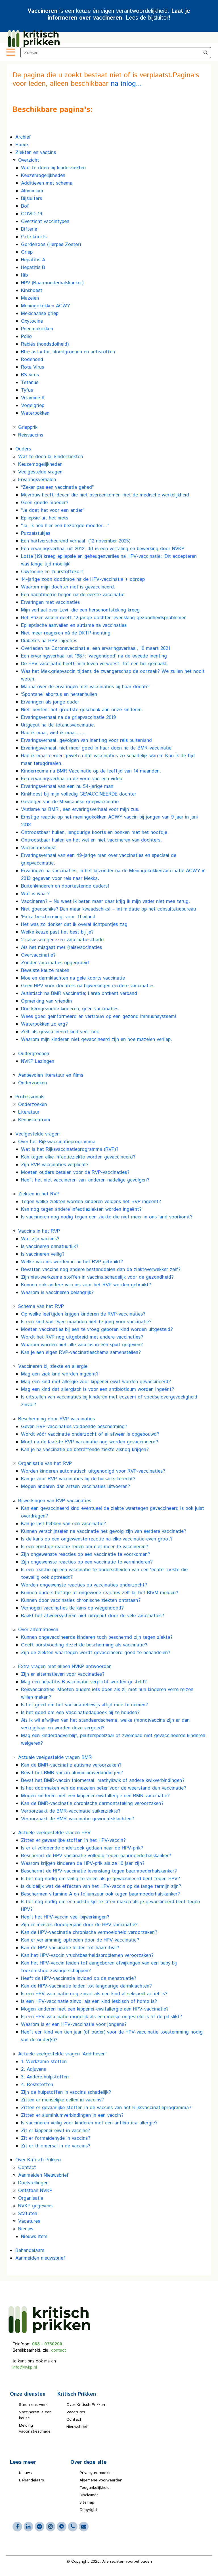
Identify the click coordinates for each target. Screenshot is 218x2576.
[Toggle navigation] (10, 52)
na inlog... (126, 83)
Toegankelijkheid (94, 2488)
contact (58, 2350)
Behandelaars (31, 2480)
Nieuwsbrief (76, 2427)
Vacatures (75, 2412)
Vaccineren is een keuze (35, 2415)
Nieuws (25, 2473)
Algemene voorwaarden (100, 2480)
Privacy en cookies (96, 2473)
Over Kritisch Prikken (85, 2405)
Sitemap (86, 2502)
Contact (73, 2419)
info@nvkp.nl (24, 2367)
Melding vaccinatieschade (35, 2428)
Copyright (88, 2510)
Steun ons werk (33, 2405)
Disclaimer (88, 2495)
